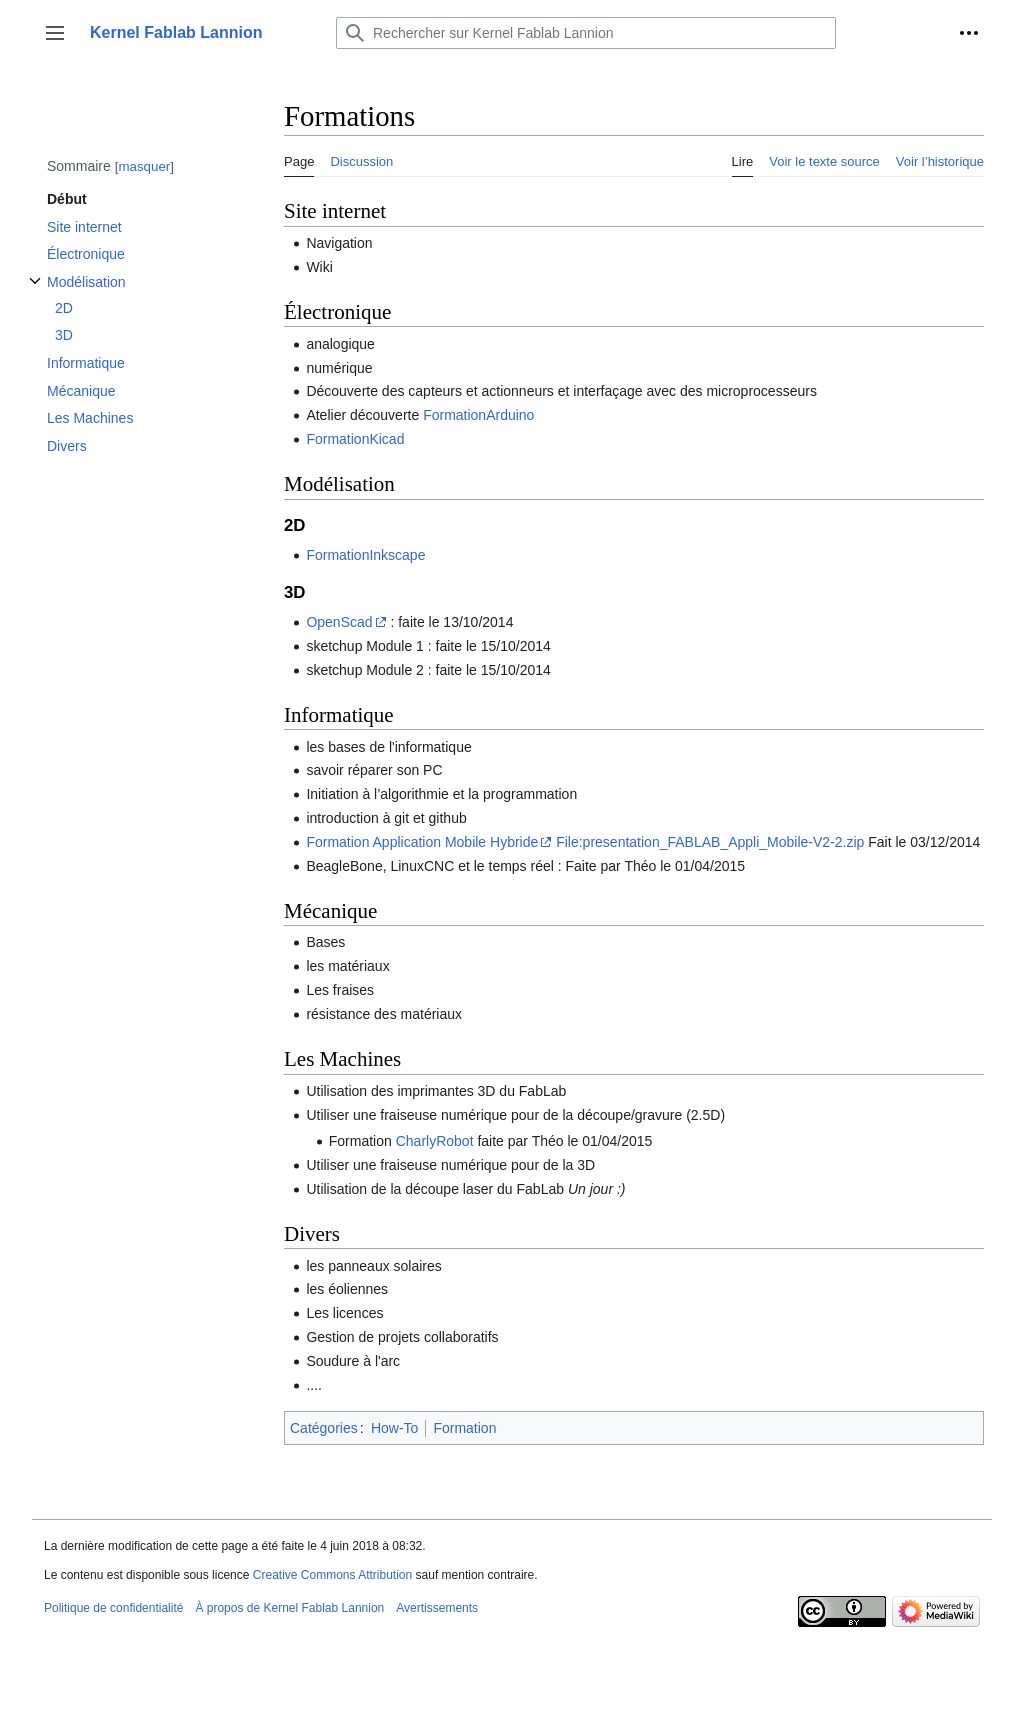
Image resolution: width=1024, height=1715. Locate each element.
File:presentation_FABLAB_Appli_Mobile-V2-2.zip (710, 842)
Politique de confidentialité (113, 1608)
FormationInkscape (365, 555)
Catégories (324, 1428)
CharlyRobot (435, 1141)
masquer (144, 166)
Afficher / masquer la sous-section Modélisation (35, 291)
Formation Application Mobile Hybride (422, 842)
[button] (55, 33)
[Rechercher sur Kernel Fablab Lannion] (586, 33)
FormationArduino (478, 415)
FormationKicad (355, 439)
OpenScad (339, 622)
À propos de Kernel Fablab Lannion (289, 1608)
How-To (394, 1428)
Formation (464, 1428)
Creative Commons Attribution (332, 1575)
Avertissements (437, 1608)
